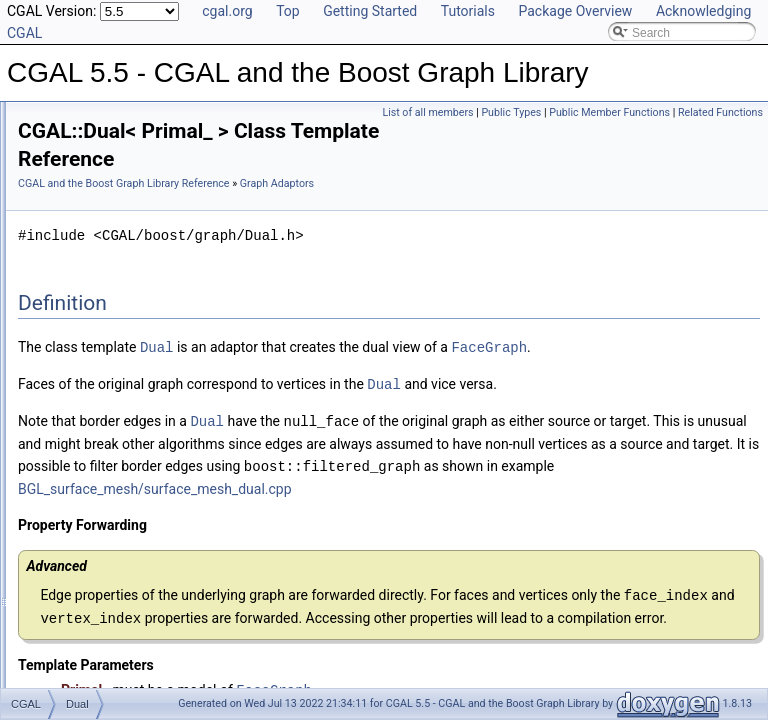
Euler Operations (95, 456)
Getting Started (370, 11)
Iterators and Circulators (114, 280)
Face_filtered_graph (119, 390)
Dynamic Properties (102, 214)
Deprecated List (76, 566)
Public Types (511, 112)
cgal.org (227, 11)
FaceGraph (306, 369)
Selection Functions (102, 302)
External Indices (92, 236)
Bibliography (67, 632)
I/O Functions (85, 500)
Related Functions (720, 112)
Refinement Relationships (102, 544)
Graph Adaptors (92, 324)
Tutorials (468, 11)
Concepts (75, 170)
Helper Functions (95, 258)
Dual (78, 412)
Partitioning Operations (111, 478)
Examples (60, 676)
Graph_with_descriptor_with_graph (159, 346)
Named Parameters (102, 148)
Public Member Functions (609, 112)
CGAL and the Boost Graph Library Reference (374, 162)
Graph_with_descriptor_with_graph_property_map (199, 368)
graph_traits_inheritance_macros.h (142, 522)
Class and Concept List (95, 654)
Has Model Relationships (100, 610)
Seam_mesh (99, 434)
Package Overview (575, 11)
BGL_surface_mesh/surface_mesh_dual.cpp (476, 530)
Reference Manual (83, 104)
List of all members (427, 112)
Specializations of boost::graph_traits (148, 126)
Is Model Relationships (94, 588)
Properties (77, 192)
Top (288, 11)
